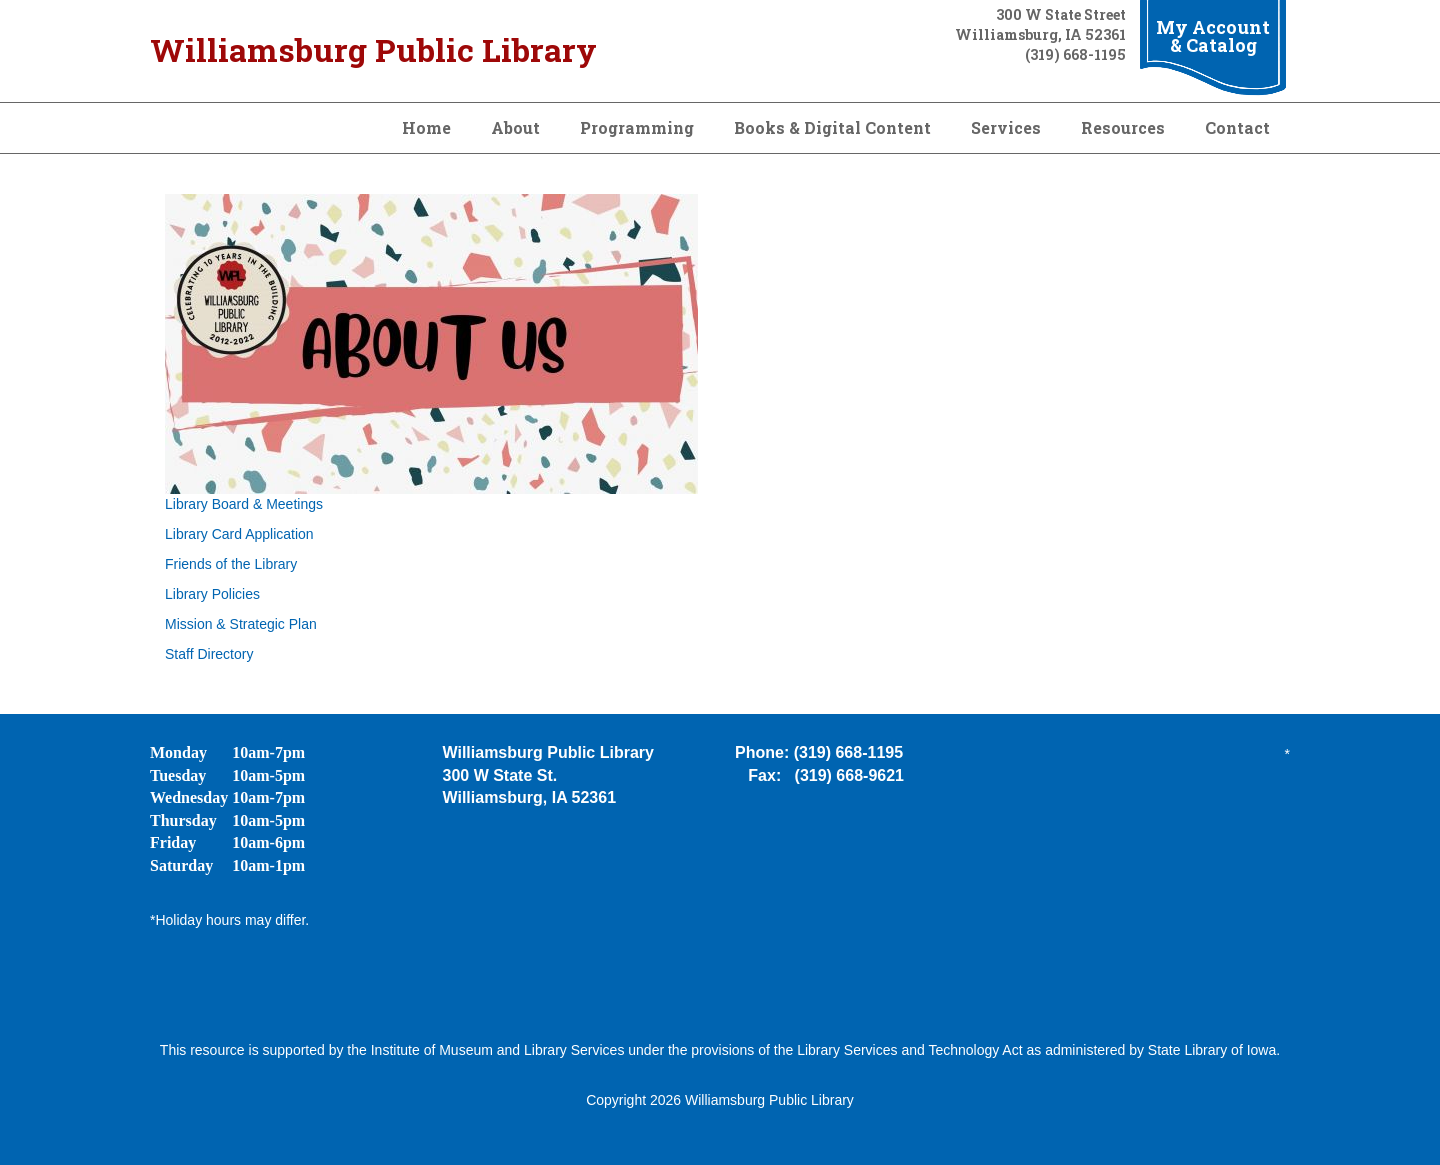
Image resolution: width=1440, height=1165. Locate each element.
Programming (637, 127)
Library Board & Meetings (244, 504)
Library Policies (212, 594)
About (515, 127)
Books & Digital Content (832, 127)
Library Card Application (239, 534)
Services (1006, 127)
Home (426, 127)
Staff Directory (209, 654)
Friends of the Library (231, 564)
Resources (1123, 127)
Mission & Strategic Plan (241, 624)
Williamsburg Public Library (373, 49)
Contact (1237, 127)
